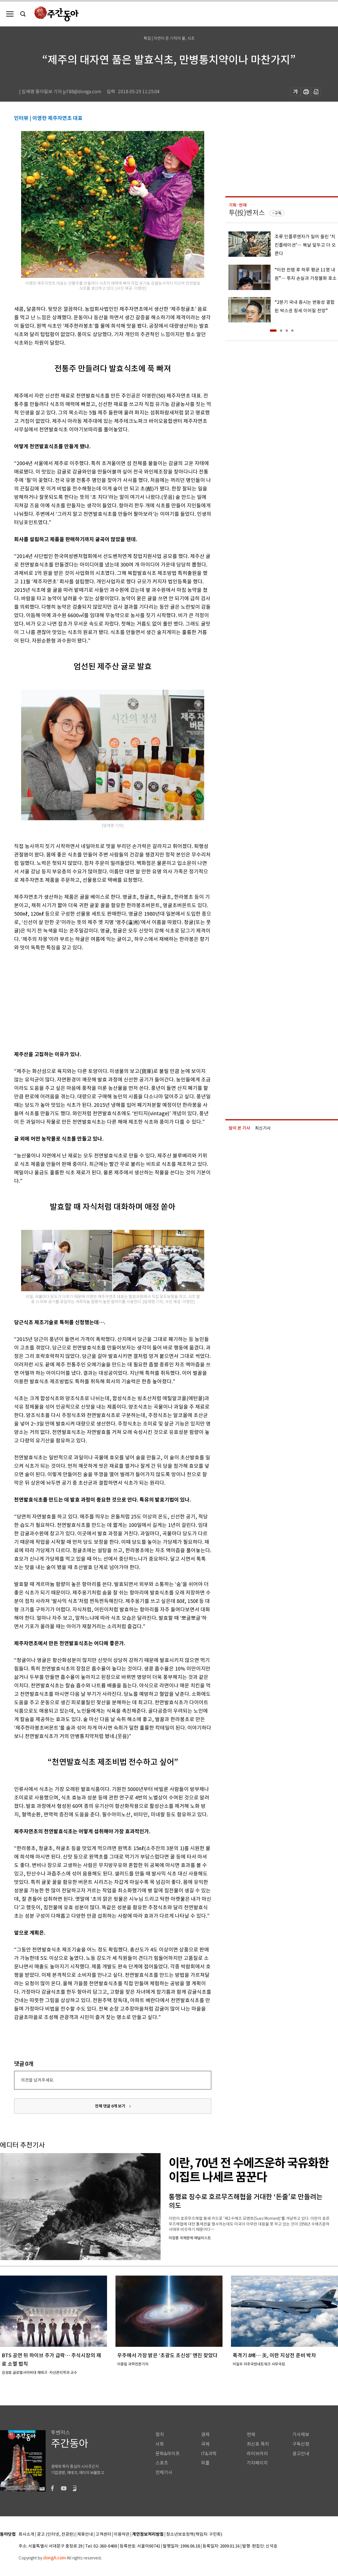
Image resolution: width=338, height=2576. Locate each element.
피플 (205, 2463)
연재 (251, 2434)
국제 (205, 2444)
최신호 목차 (258, 2444)
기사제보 (300, 2434)
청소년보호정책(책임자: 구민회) (194, 2534)
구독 (278, 213)
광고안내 (300, 2453)
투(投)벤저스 (247, 212)
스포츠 (161, 2463)
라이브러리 (257, 2453)
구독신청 (300, 2444)
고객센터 (103, 2534)
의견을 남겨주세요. (37, 2080)
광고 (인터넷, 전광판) (56, 2534)
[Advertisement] (86, 999)
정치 (159, 2434)
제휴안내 (85, 2534)
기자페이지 (257, 2463)
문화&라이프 (167, 2453)
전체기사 (163, 2472)
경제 (205, 2434)
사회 (159, 2444)
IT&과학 (209, 2453)
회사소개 (26, 2534)
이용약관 (122, 2534)
